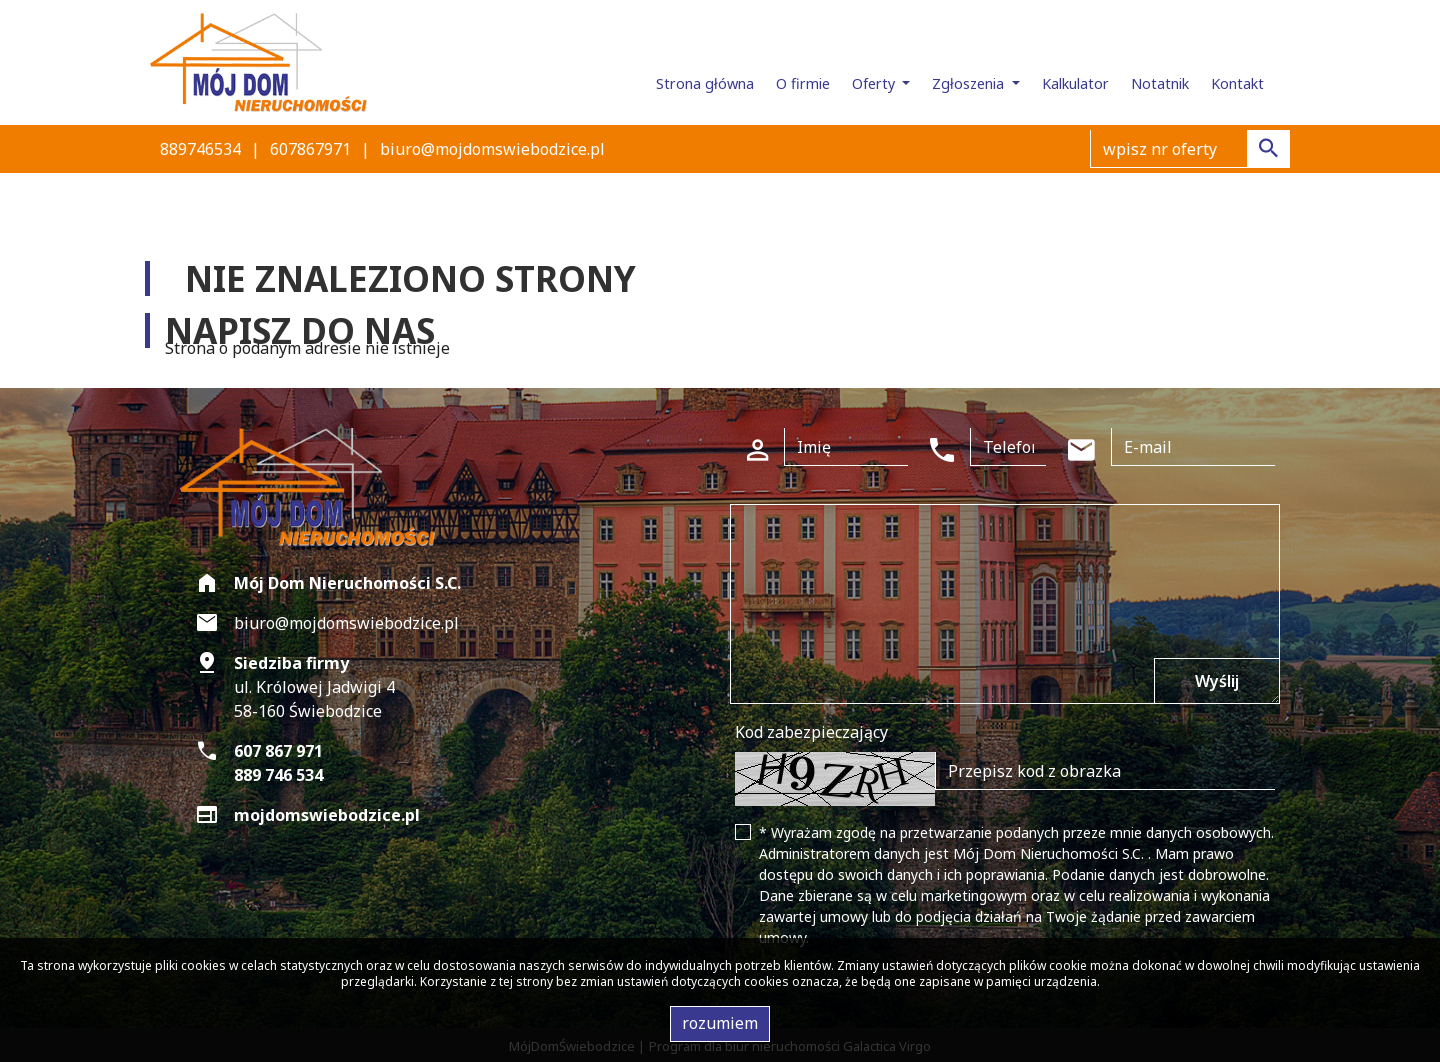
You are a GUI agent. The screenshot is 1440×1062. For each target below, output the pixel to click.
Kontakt (1237, 83)
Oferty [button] (875, 83)
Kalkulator (1075, 83)
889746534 (200, 149)
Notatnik (1160, 83)
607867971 (310, 149)
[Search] (1190, 149)
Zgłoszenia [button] (970, 83)
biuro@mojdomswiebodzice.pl (492, 149)
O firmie (803, 83)
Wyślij (1217, 681)
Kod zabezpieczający (811, 732)
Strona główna (705, 83)
